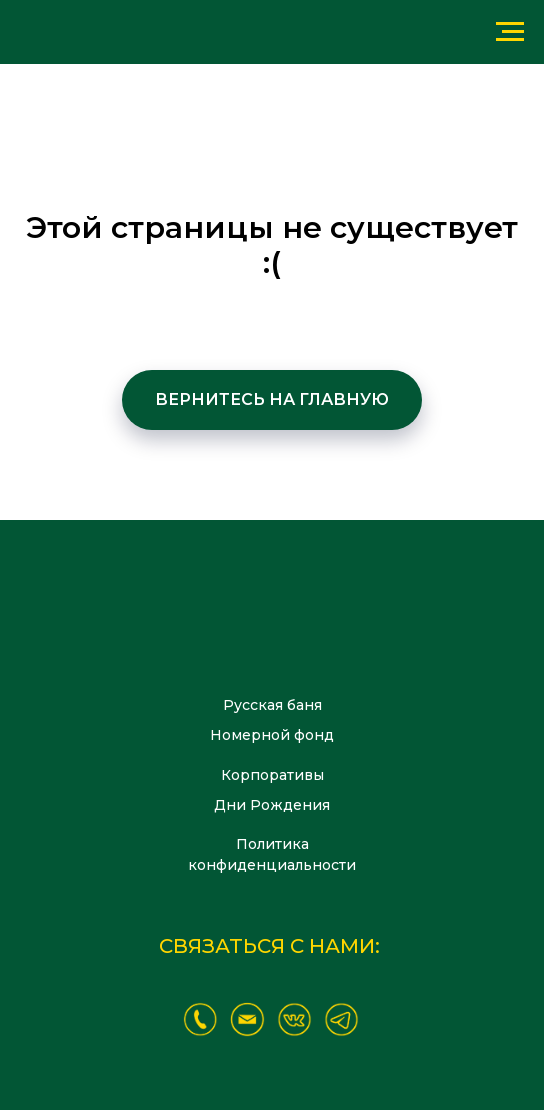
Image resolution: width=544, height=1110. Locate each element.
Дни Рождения (272, 805)
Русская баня (272, 705)
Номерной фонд (272, 735)
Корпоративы (272, 775)
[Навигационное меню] (510, 32)
